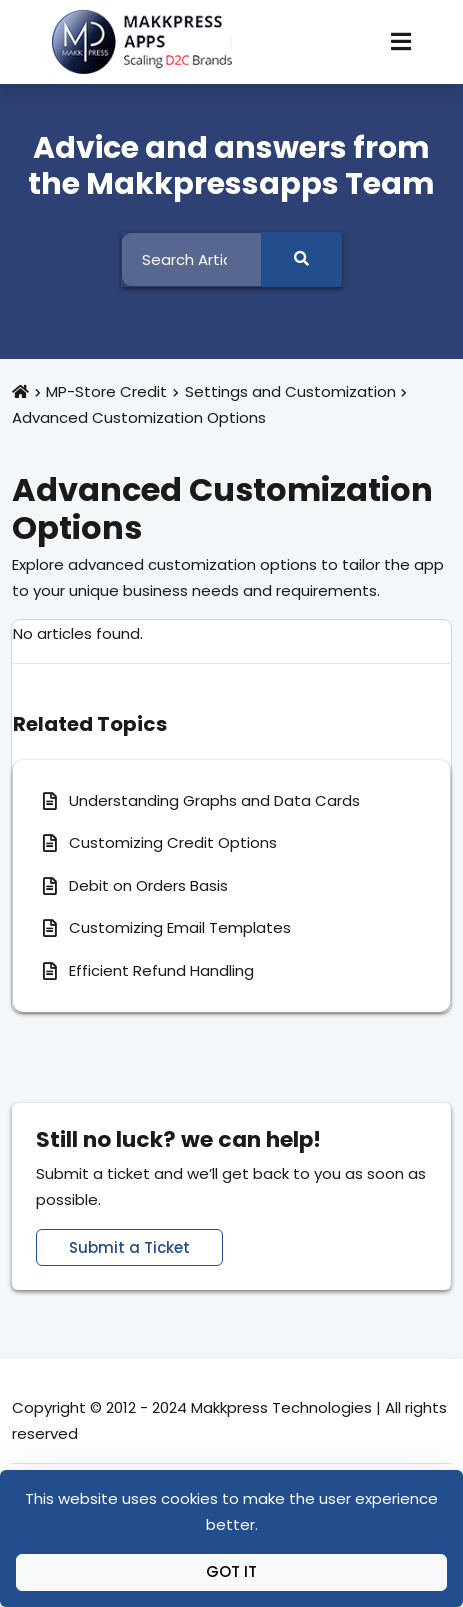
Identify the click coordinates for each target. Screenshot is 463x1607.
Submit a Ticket (129, 1247)
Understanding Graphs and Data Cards (214, 800)
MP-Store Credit (106, 391)
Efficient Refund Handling (161, 970)
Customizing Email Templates (180, 927)
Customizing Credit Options (173, 842)
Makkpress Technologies (281, 1407)
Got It (231, 1571)
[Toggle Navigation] (401, 42)
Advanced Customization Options (139, 417)
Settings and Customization (290, 391)
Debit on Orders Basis (148, 885)
